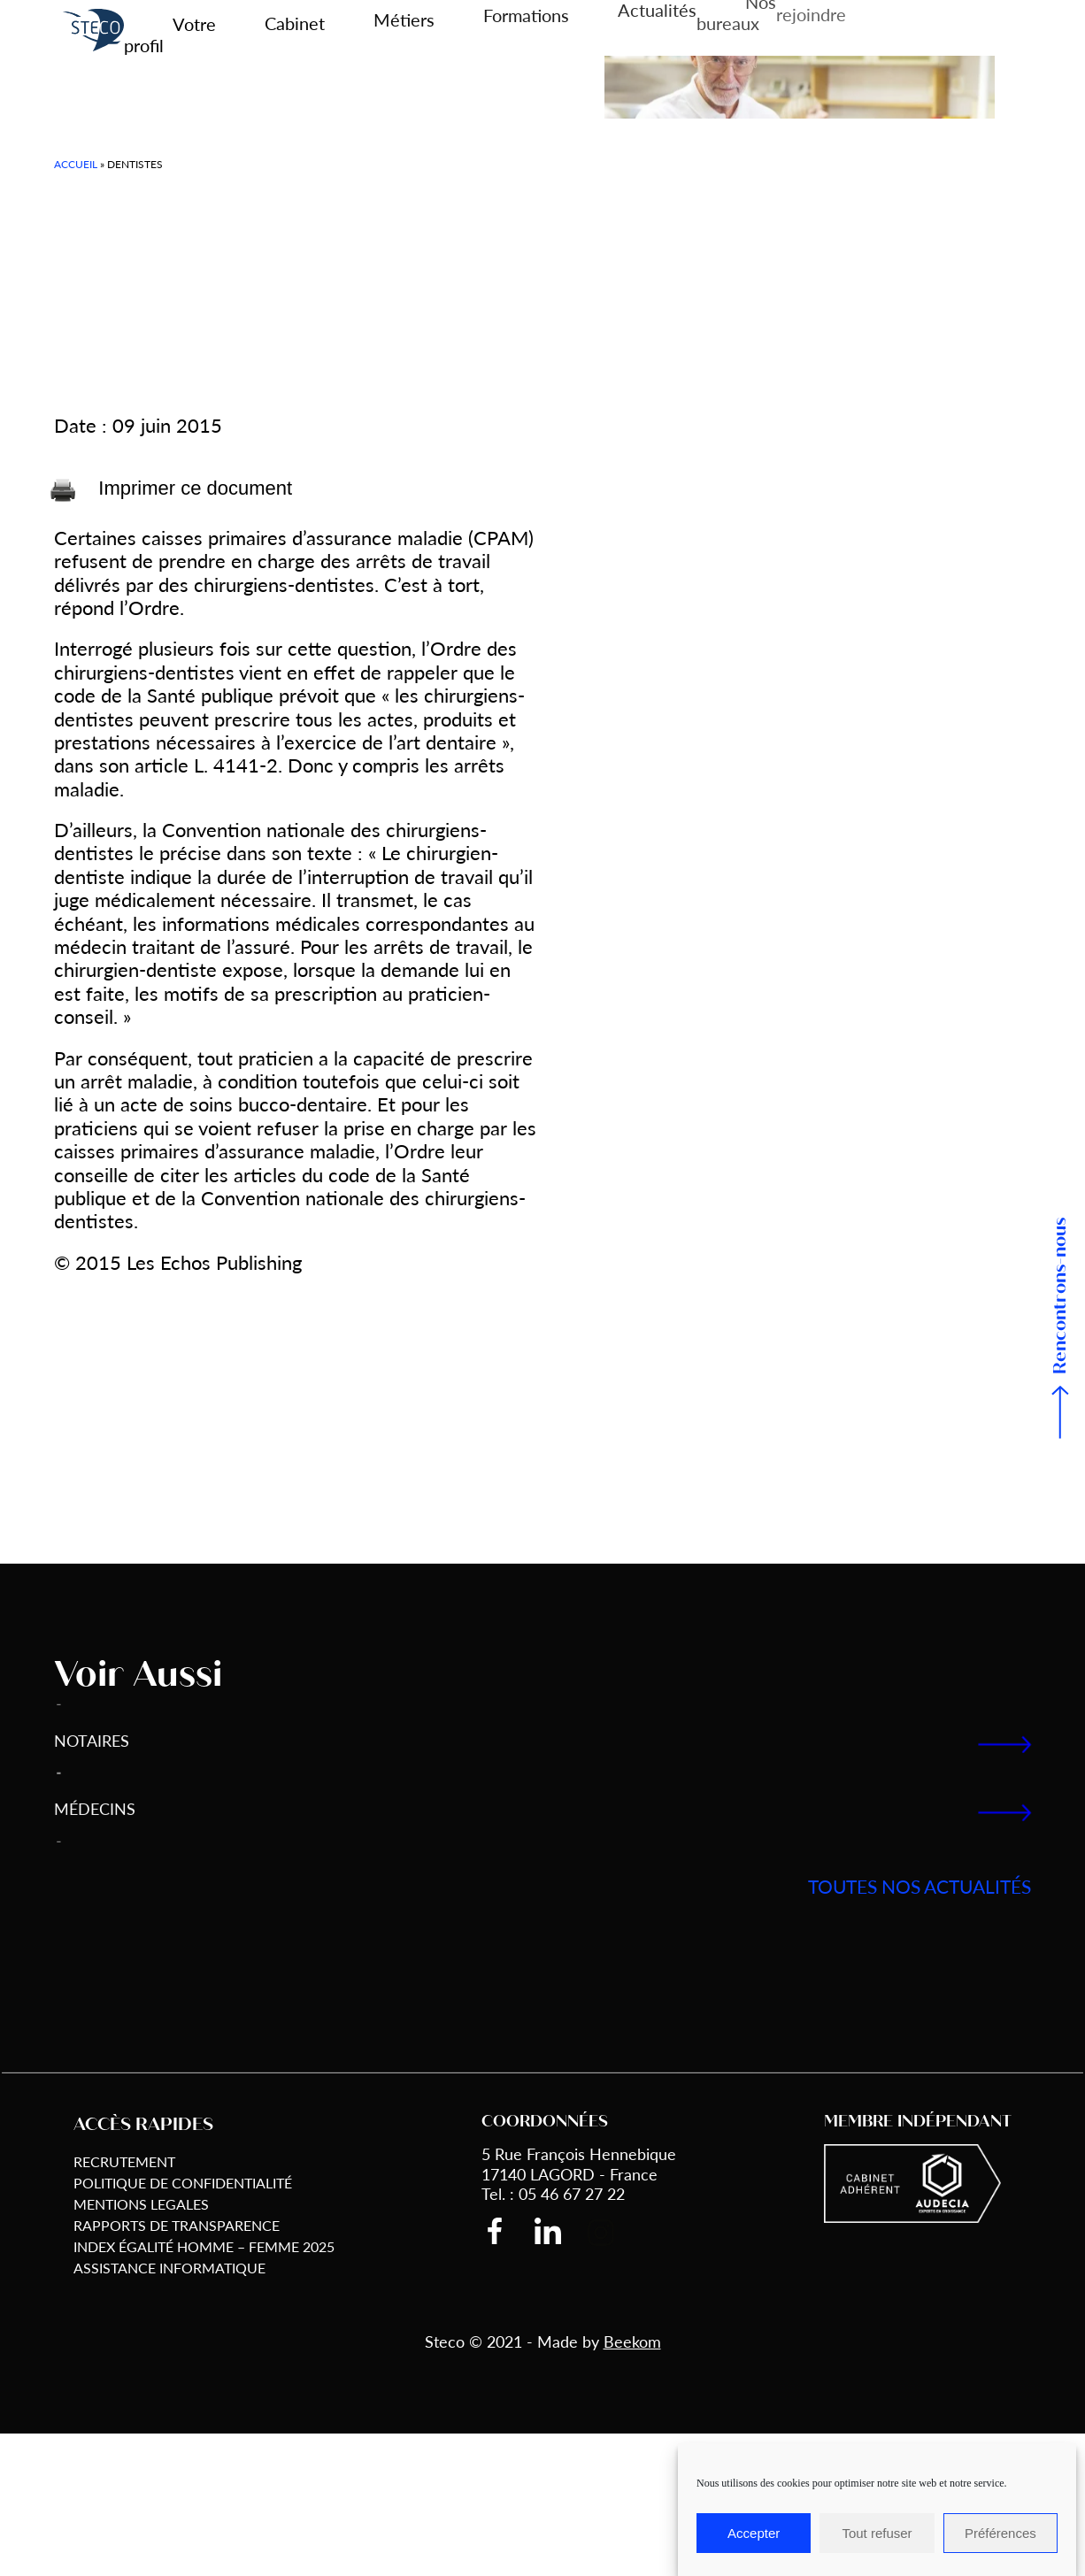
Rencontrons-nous (1061, 1296)
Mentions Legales (141, 2204)
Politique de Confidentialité (182, 2182)
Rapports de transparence (176, 2225)
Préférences (1000, 2533)
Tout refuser (877, 2533)
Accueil (75, 164)
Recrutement (124, 2161)
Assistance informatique (169, 2267)
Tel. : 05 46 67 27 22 (553, 2193)
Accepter (753, 2533)
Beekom (632, 2341)
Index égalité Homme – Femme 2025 (204, 2246)
